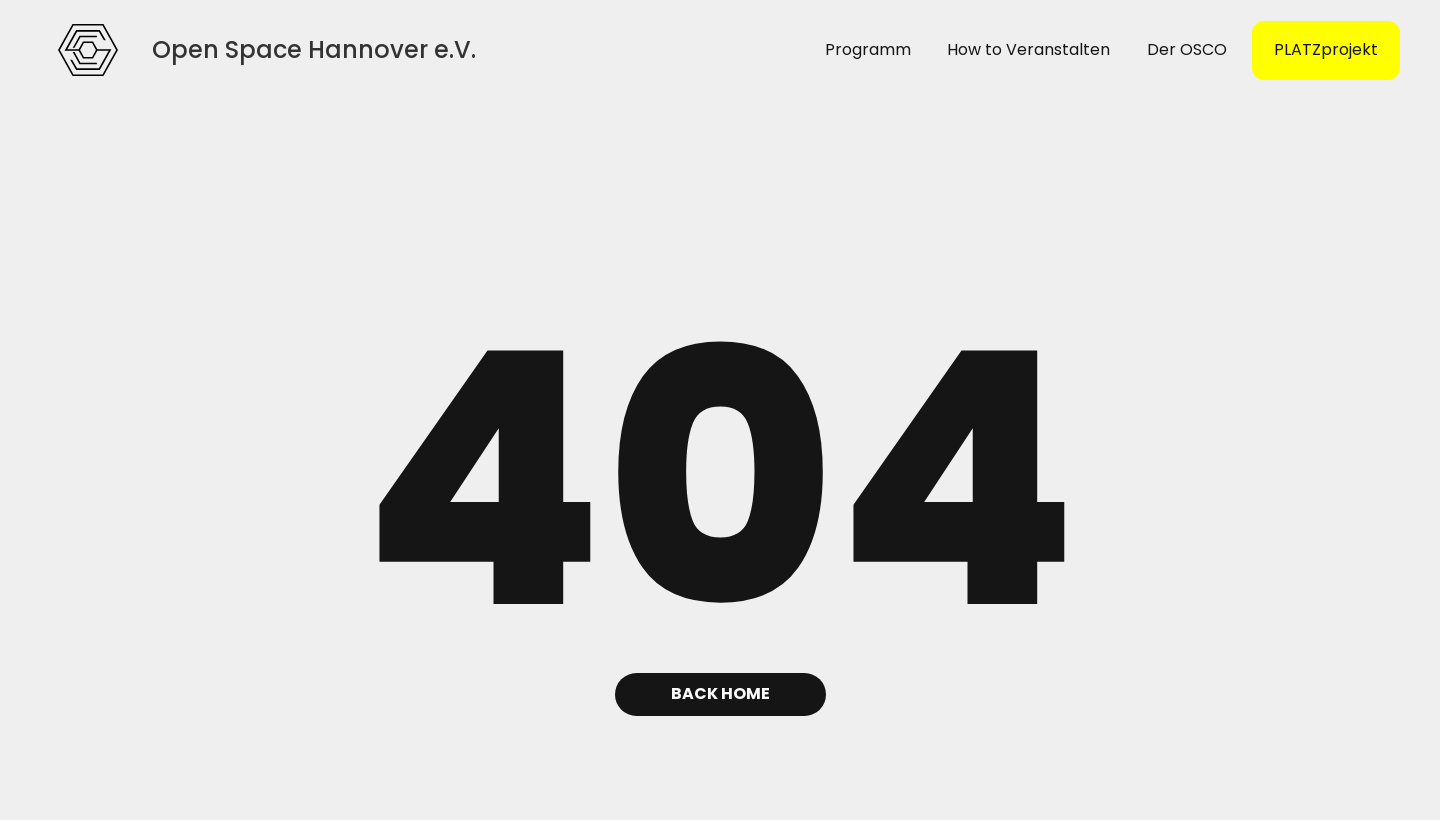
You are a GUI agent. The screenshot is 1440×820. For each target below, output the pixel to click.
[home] (88, 50)
